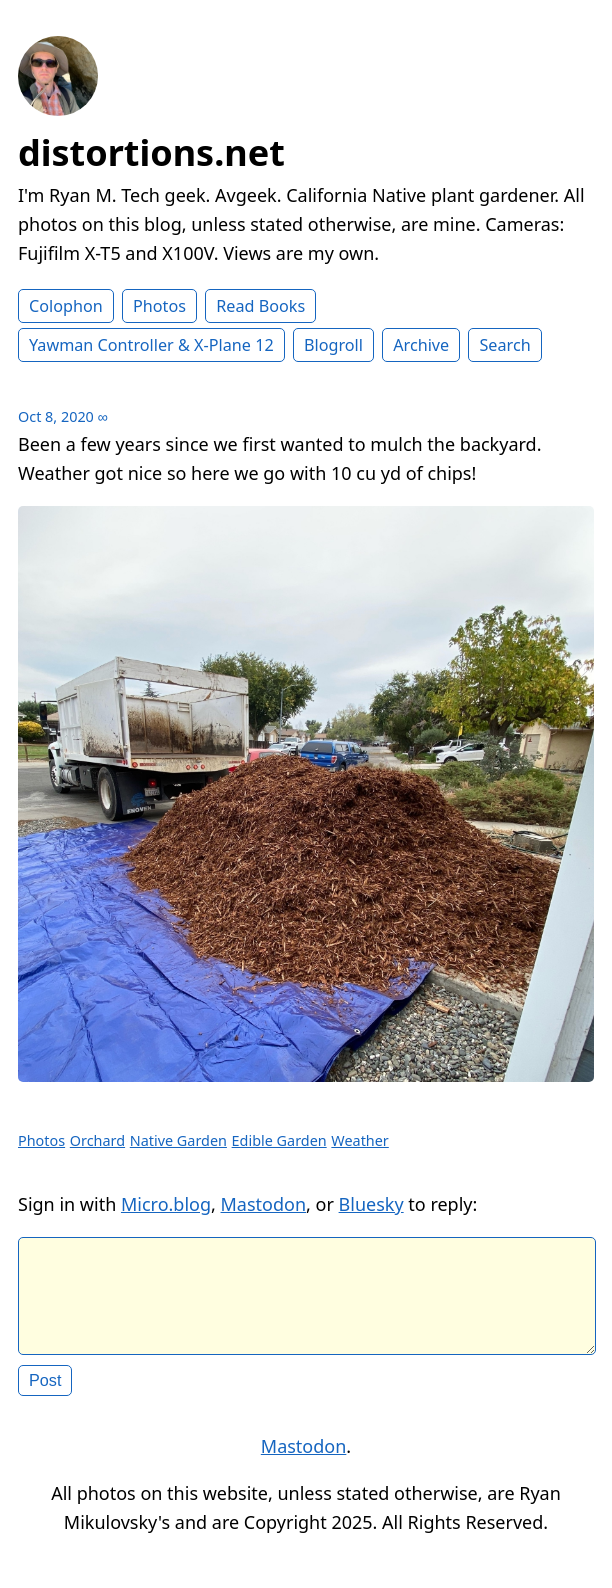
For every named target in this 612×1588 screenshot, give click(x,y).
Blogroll (333, 345)
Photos (159, 306)
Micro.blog (166, 1204)
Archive (421, 345)
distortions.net (151, 152)
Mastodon (264, 1204)
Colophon (66, 306)
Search (504, 345)
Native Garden (178, 1140)
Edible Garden (279, 1140)
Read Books (260, 306)
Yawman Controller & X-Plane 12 (151, 345)
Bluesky (371, 1204)
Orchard (97, 1140)
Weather (359, 1140)
